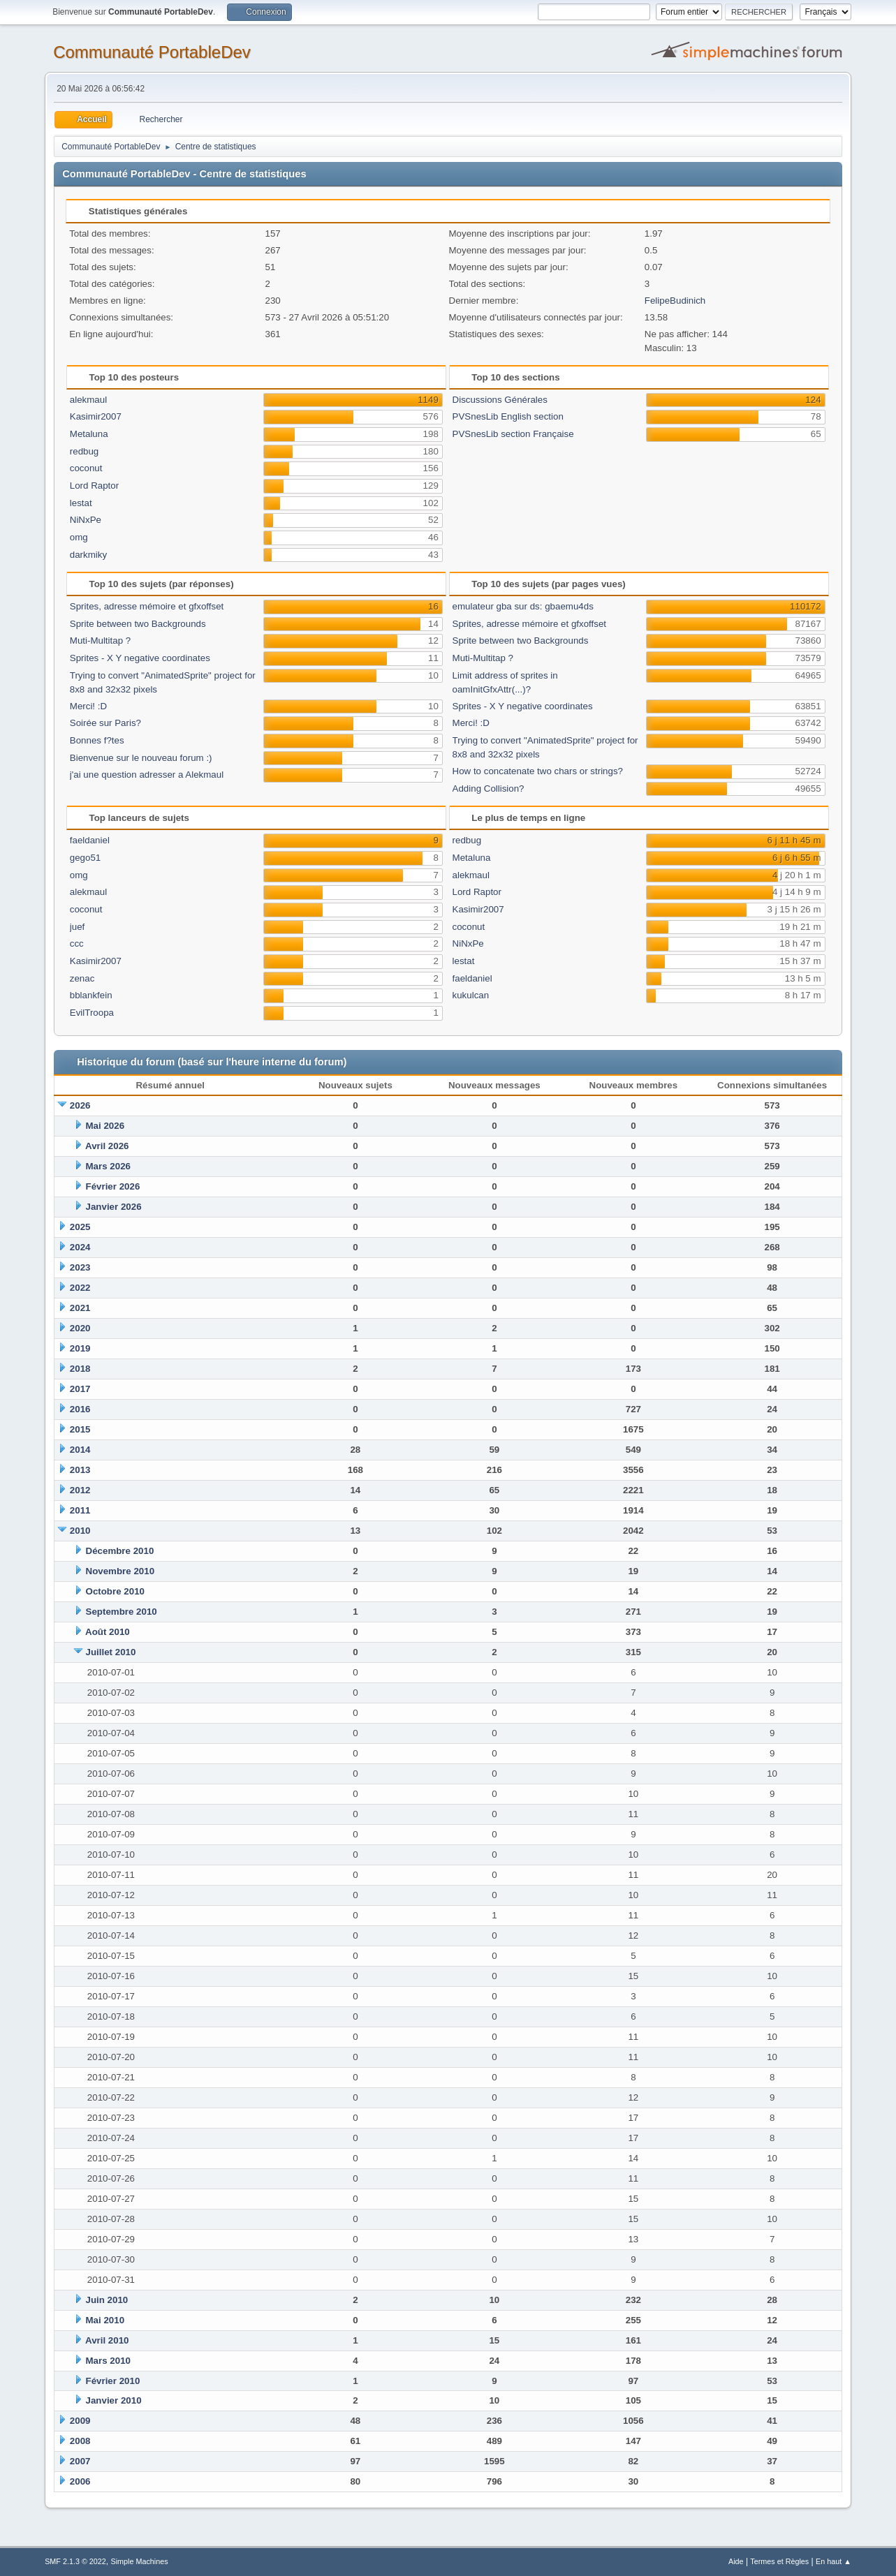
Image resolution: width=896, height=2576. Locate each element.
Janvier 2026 (114, 1206)
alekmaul (88, 399)
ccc (77, 943)
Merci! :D (88, 706)
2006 (80, 2481)
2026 (80, 1105)
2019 (80, 1348)
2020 (80, 1328)
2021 (80, 1308)
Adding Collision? (488, 788)
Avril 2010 (107, 2340)
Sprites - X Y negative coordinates (140, 658)
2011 (80, 1510)
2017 (80, 1389)
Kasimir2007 (96, 416)
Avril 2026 (107, 1146)
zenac (82, 978)
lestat (81, 503)
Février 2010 (113, 2381)
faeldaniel (90, 840)
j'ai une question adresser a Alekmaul (146, 774)
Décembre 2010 (120, 1551)
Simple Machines (139, 2561)
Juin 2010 (107, 2300)
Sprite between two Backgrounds (138, 624)
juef (77, 926)
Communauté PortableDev (152, 52)
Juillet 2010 (111, 1652)
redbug (84, 451)
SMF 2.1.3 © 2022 (75, 2561)
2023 (80, 1267)
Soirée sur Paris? (105, 723)
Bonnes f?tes (97, 740)
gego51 (85, 857)
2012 (80, 1490)
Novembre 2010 (120, 1571)
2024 (80, 1247)
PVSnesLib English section (508, 416)
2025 (80, 1227)
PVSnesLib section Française (513, 434)
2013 (80, 1470)
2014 (80, 1449)
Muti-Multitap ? (100, 640)
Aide (736, 2561)
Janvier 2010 (114, 2400)
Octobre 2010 (115, 1591)
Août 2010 (107, 1632)
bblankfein (91, 995)
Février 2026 (113, 1186)
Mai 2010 (105, 2320)
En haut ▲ (833, 2561)
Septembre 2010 (121, 1611)
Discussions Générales (500, 399)
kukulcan (471, 995)
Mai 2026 (105, 1125)
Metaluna (89, 434)
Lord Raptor (94, 485)
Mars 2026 (108, 1166)
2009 (80, 2420)
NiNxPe (85, 520)
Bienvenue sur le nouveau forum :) (141, 758)
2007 (80, 2461)
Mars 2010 (108, 2360)
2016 (80, 1409)
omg (79, 537)
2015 (80, 1429)
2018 (80, 1368)
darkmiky (88, 554)
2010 (80, 1530)
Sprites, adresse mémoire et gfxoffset (147, 606)
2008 (80, 2441)
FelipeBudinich (675, 300)
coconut (86, 468)
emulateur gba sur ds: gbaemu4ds (523, 606)
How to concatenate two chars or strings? (538, 771)
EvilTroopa (92, 1012)
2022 (80, 1287)
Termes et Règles (779, 2561)
